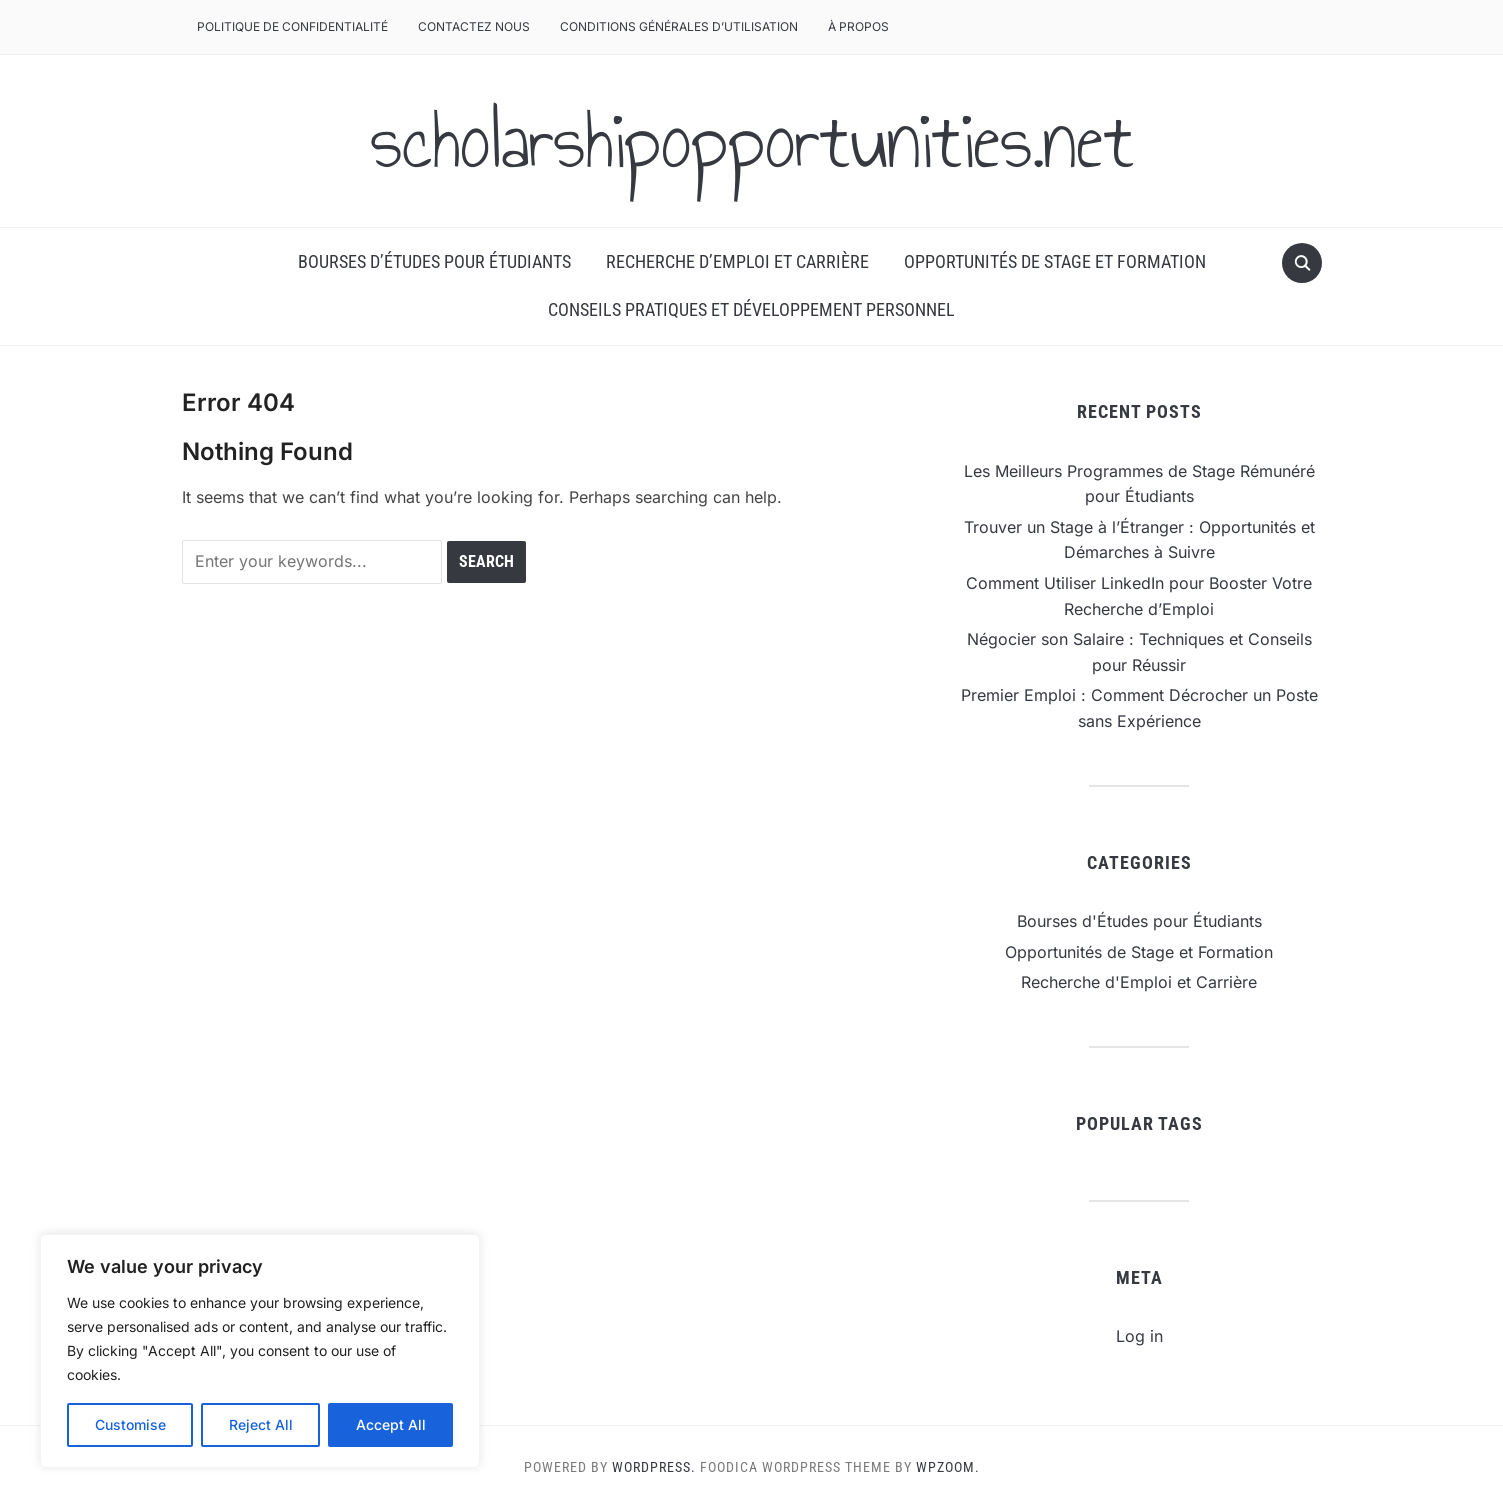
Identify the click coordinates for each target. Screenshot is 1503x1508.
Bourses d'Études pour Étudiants (1139, 921)
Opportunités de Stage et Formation (1055, 261)
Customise (130, 1424)
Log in (1139, 1336)
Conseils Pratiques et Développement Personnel (751, 309)
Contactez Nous (474, 26)
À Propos (858, 26)
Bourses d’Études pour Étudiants (434, 261)
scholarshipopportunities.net (752, 141)
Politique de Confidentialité (292, 26)
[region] (260, 1351)
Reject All (261, 1424)
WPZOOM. (948, 1467)
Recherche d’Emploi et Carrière (737, 261)
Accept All (391, 1424)
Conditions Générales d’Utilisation (679, 26)
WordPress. (654, 1467)
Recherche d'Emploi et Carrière (1139, 982)
